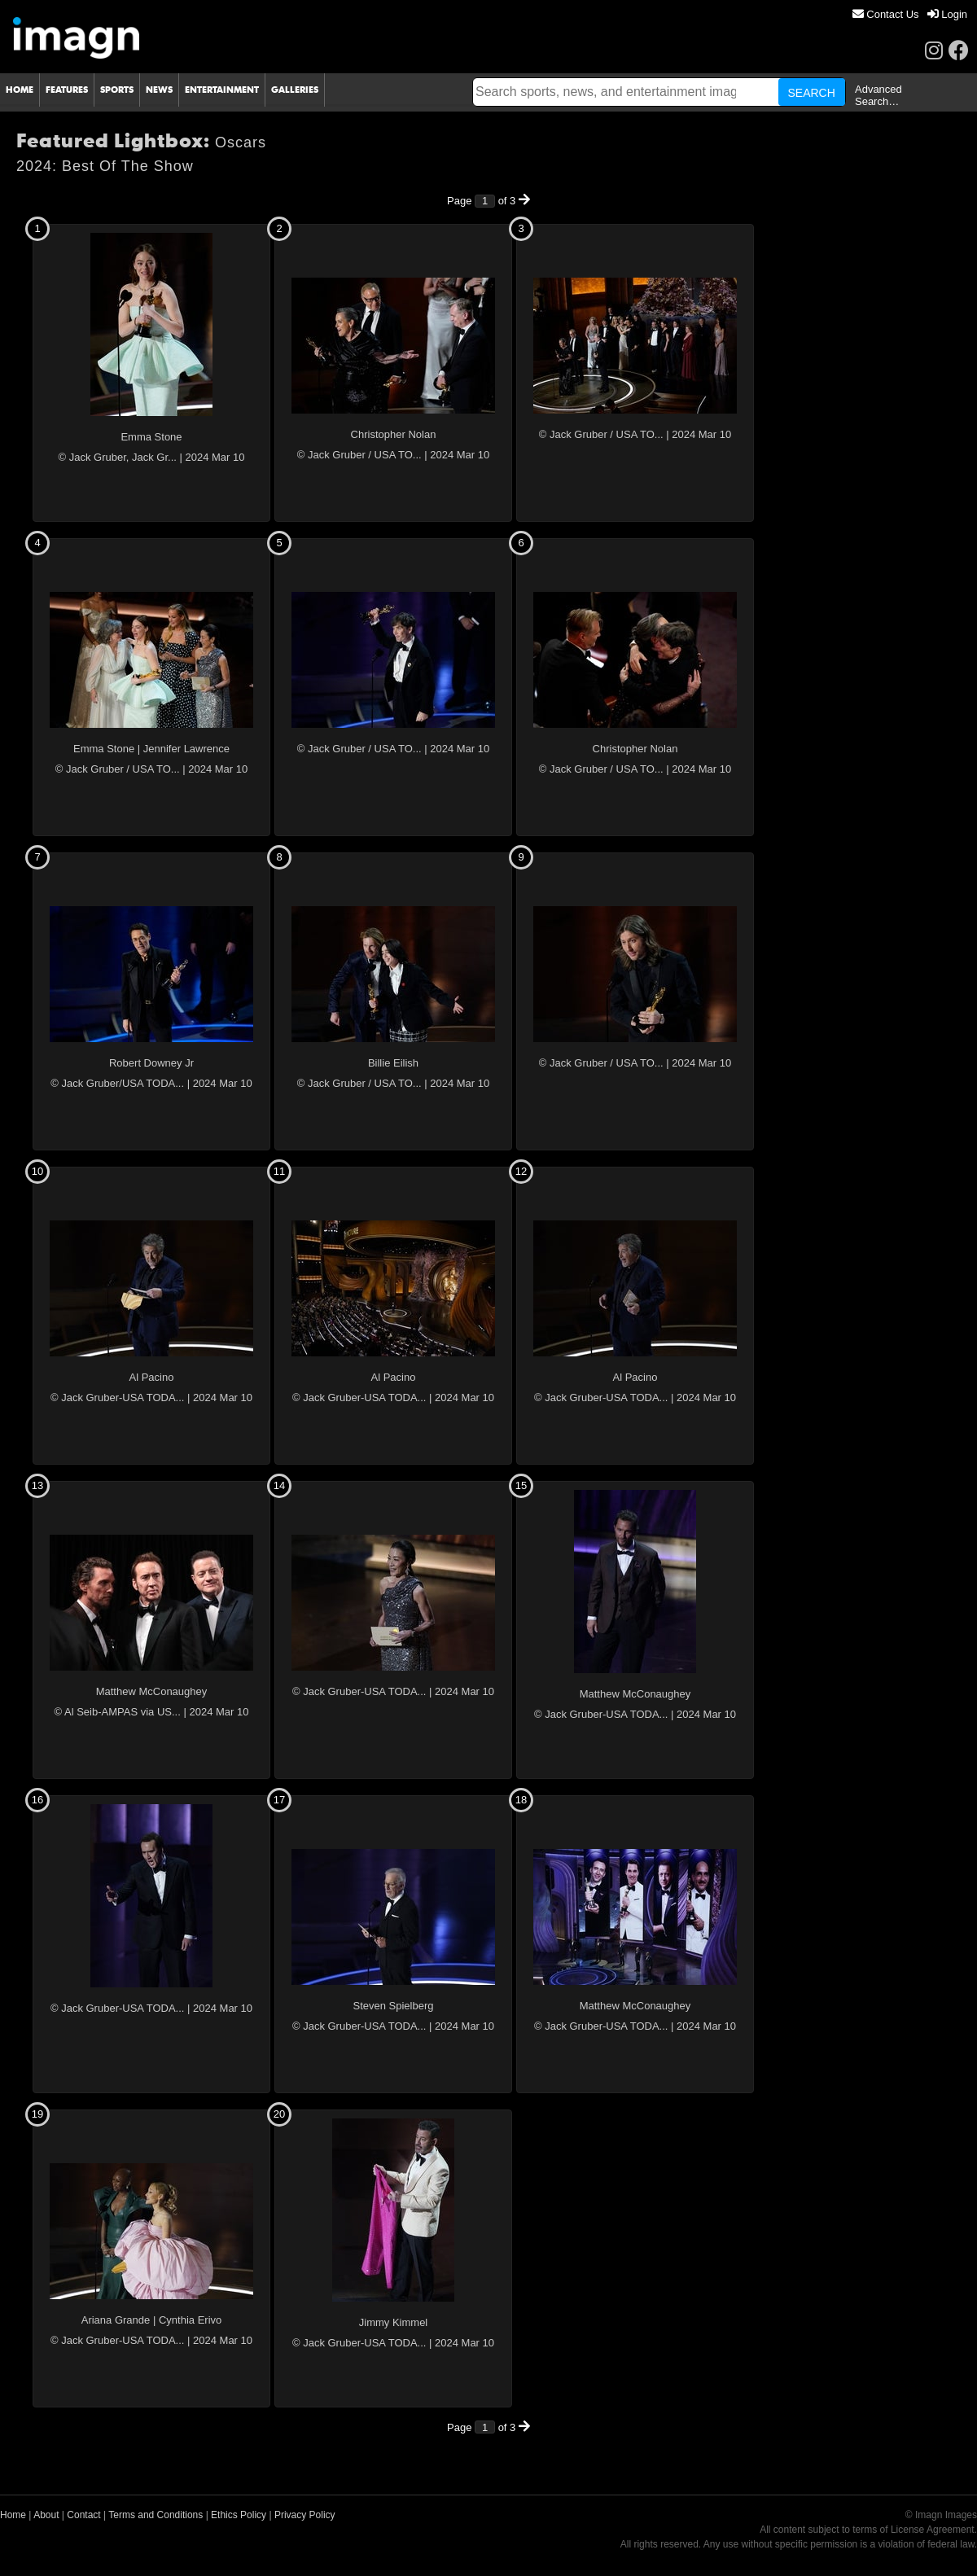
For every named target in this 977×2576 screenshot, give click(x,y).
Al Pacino (151, 1377)
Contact (83, 2515)
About (46, 2515)
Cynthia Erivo (190, 2320)
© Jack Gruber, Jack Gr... (117, 457)
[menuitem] (885, 14)
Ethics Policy (238, 2515)
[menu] (910, 14)
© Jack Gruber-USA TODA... (117, 1397)
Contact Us (885, 14)
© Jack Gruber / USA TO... (359, 455)
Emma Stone (151, 437)
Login (947, 14)
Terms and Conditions (155, 2515)
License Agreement (933, 2529)
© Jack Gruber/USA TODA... (117, 1083)
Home (13, 2515)
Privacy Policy (304, 2515)
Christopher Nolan (393, 434)
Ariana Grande (116, 2320)
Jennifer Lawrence (186, 749)
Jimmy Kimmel (393, 2322)
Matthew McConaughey (152, 1691)
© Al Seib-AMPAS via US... (118, 1712)
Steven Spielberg (393, 2006)
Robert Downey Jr (151, 1063)
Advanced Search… (878, 95)
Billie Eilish (393, 1063)
